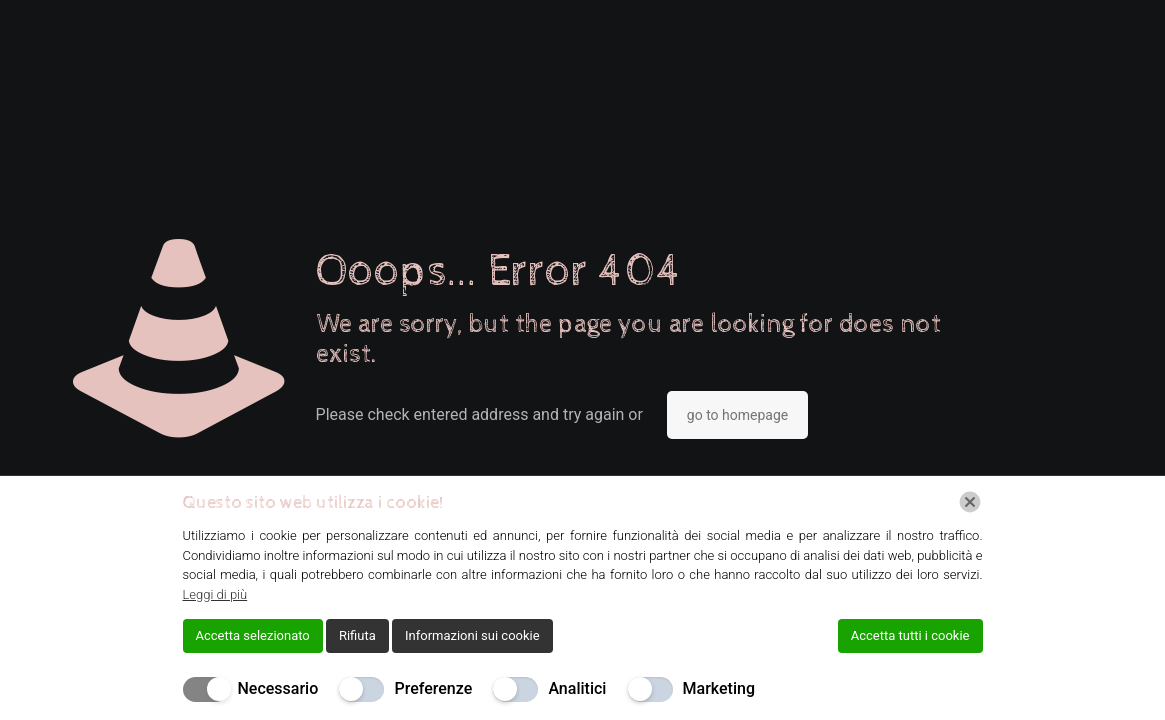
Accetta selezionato (253, 635)
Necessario (278, 688)
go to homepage (737, 415)
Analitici (577, 688)
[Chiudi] (970, 502)
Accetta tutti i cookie (910, 635)
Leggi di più (215, 594)
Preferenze (433, 688)
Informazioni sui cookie (472, 635)
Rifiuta (357, 635)
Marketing (719, 688)
